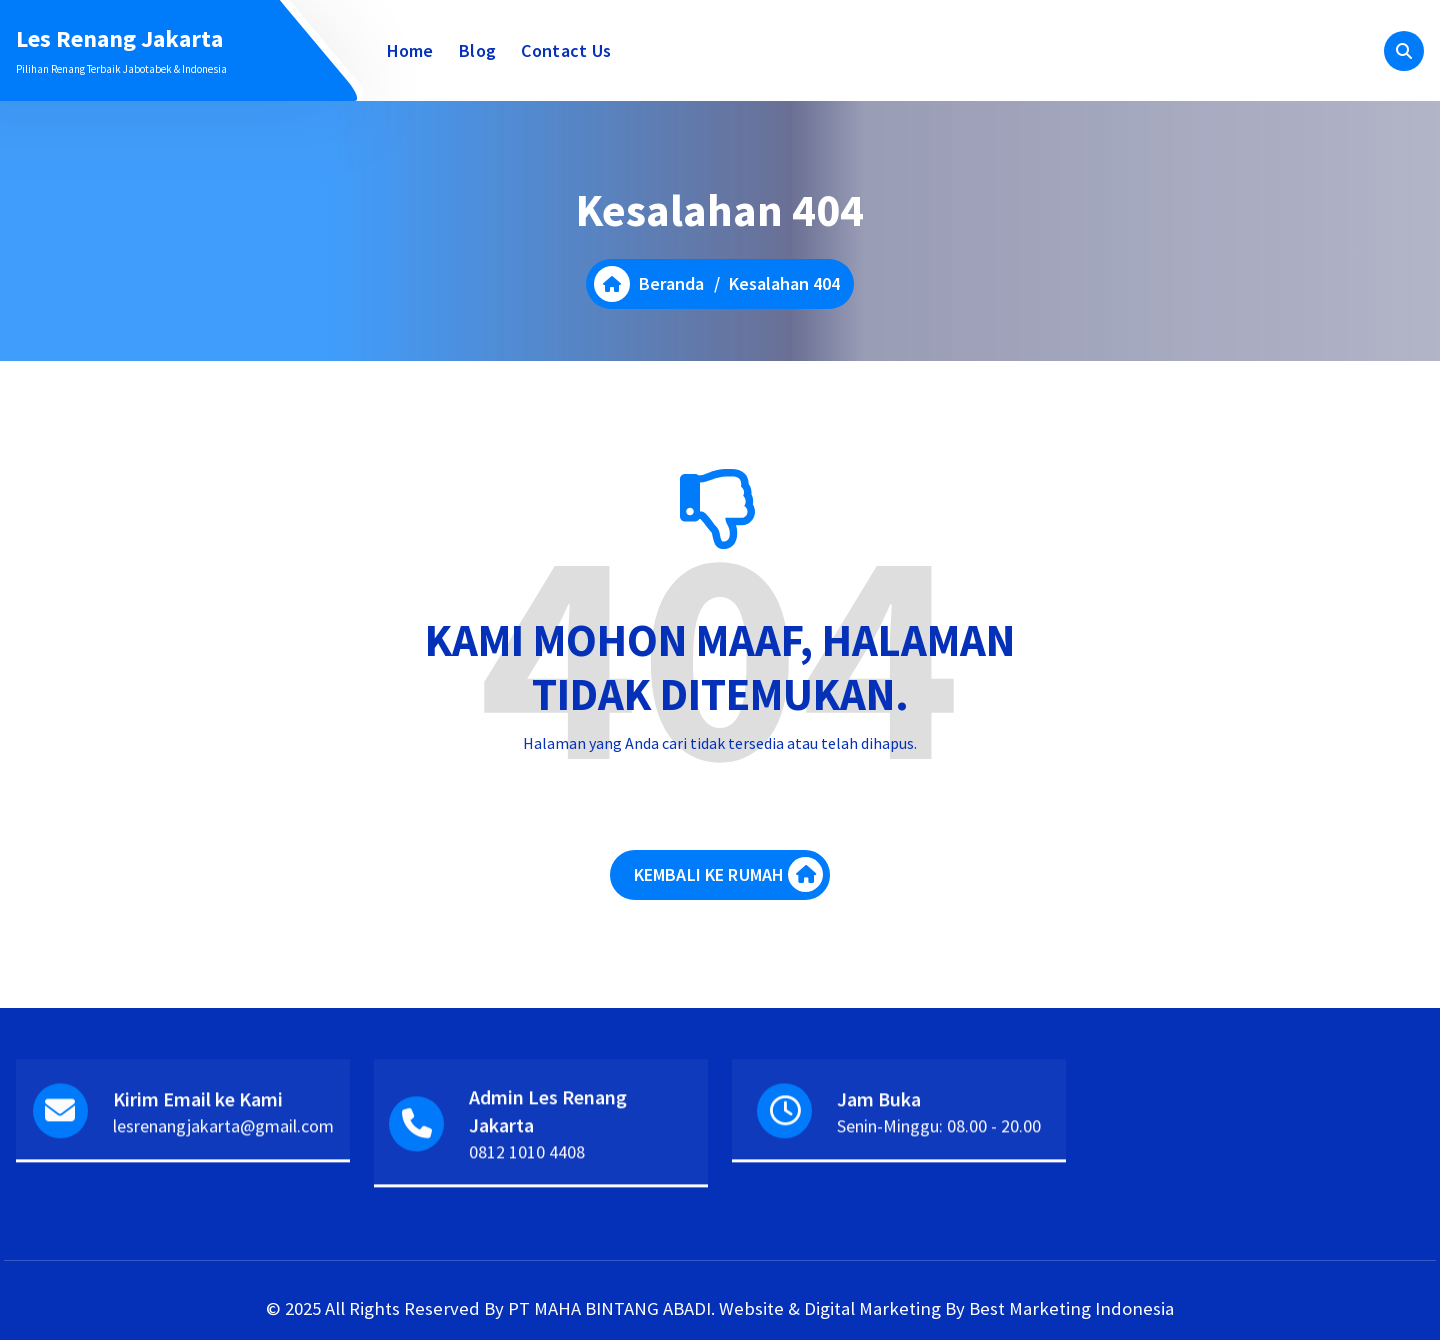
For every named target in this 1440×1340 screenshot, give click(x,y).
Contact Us (566, 50)
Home (410, 50)
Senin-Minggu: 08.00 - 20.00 (939, 1140)
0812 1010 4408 (527, 1166)
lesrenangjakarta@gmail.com (223, 1140)
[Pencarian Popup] (1404, 51)
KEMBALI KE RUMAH (729, 874)
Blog (477, 50)
